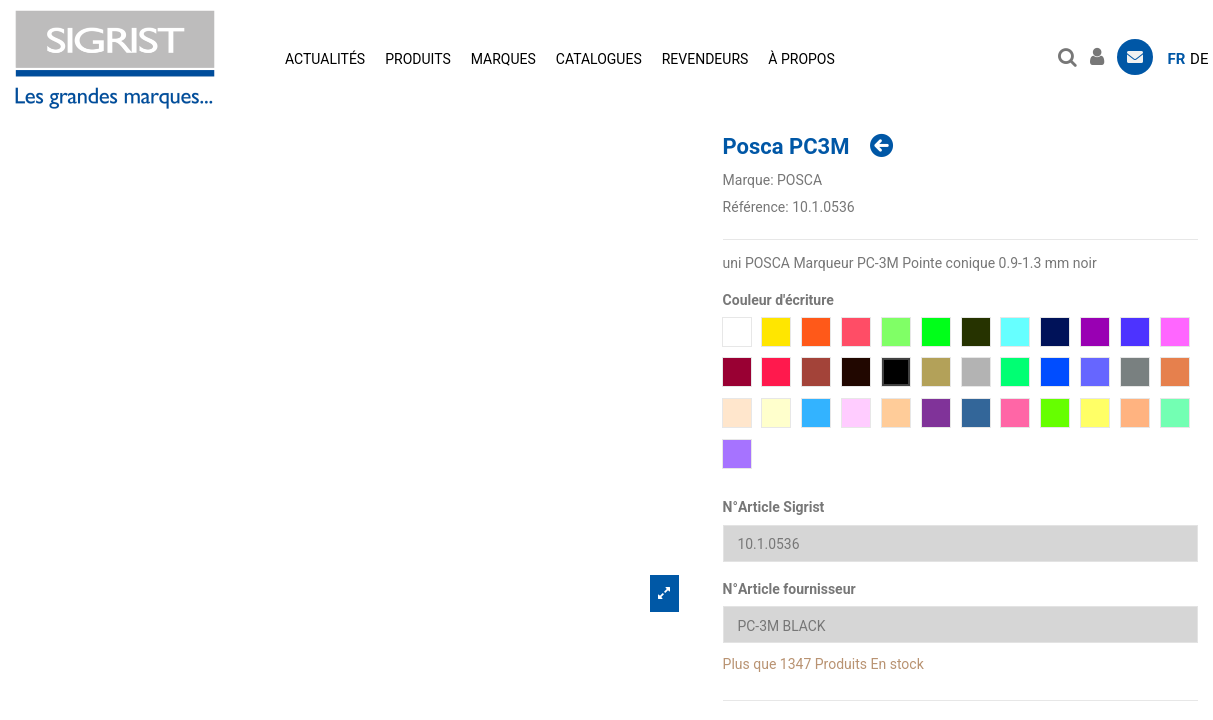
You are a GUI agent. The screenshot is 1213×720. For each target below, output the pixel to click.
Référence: (756, 207)
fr (1177, 59)
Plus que (750, 664)
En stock (897, 664)
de (1199, 59)
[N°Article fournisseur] (960, 625)
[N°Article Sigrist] (960, 543)
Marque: (748, 180)
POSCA (799, 180)
